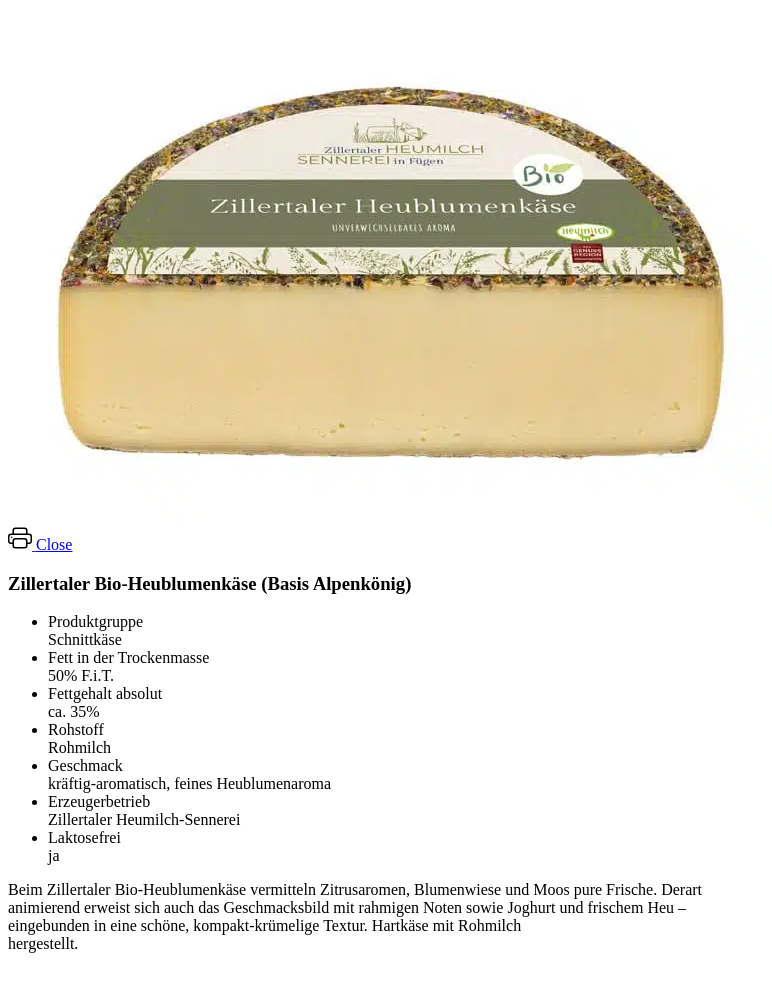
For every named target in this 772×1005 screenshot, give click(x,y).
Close (54, 544)
